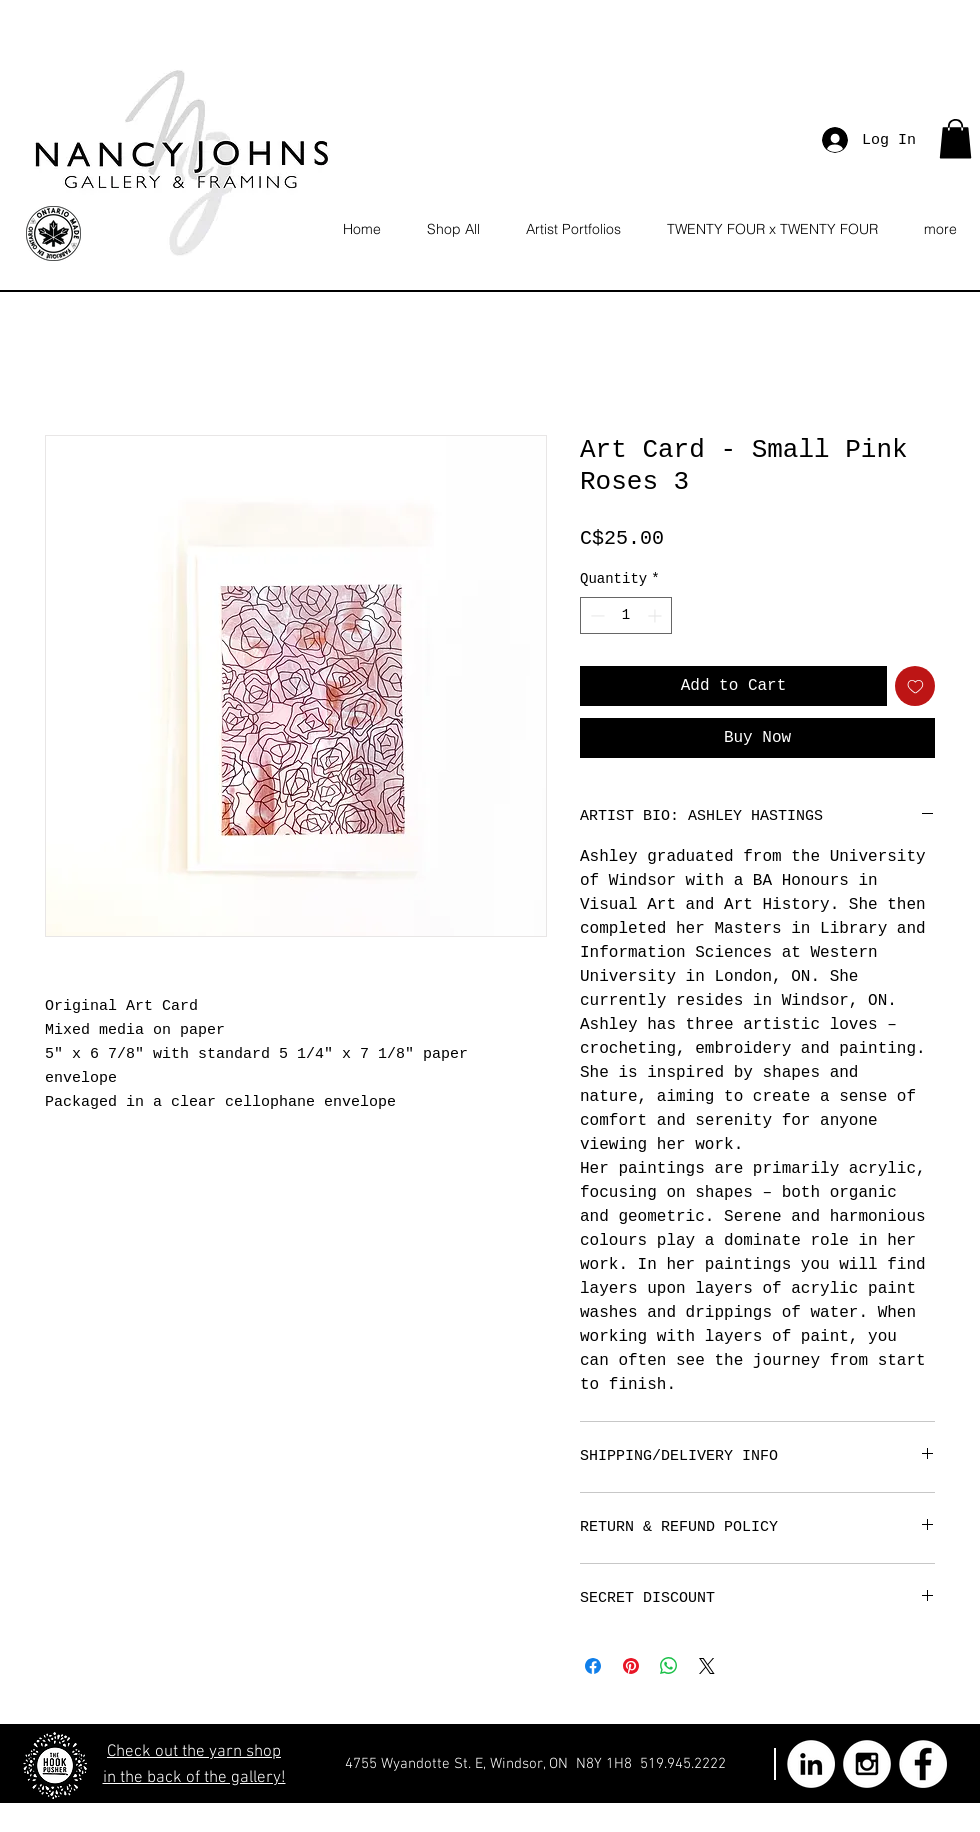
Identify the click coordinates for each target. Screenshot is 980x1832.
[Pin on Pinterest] (631, 1666)
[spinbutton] (626, 615)
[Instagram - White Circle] (867, 1764)
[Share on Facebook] (593, 1666)
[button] (955, 138)
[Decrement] (595, 615)
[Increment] (656, 615)
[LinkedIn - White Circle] (811, 1764)
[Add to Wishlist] (915, 686)
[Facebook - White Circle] (923, 1764)
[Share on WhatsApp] (669, 1666)
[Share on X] (707, 1666)
